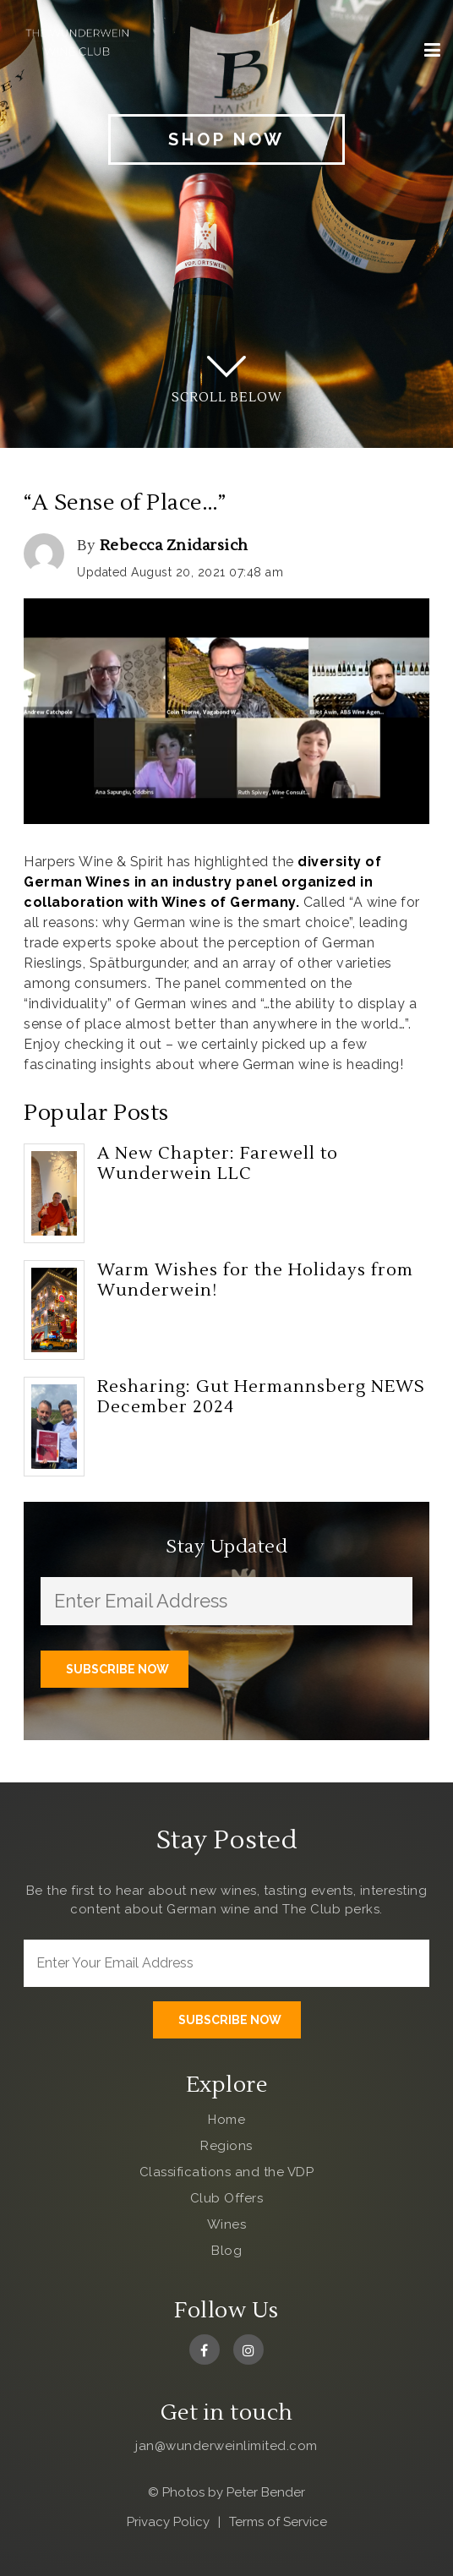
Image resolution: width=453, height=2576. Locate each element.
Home (226, 2119)
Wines (227, 2224)
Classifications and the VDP (226, 2172)
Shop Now (226, 139)
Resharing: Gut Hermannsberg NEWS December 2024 (261, 1397)
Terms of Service (278, 2522)
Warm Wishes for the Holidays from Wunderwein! (255, 1280)
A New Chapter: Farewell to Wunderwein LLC (217, 1163)
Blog (226, 2250)
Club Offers (227, 2198)
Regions (226, 2145)
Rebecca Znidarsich (174, 545)
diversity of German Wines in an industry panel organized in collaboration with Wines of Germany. (202, 882)
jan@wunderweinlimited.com (226, 2445)
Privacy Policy (168, 2522)
